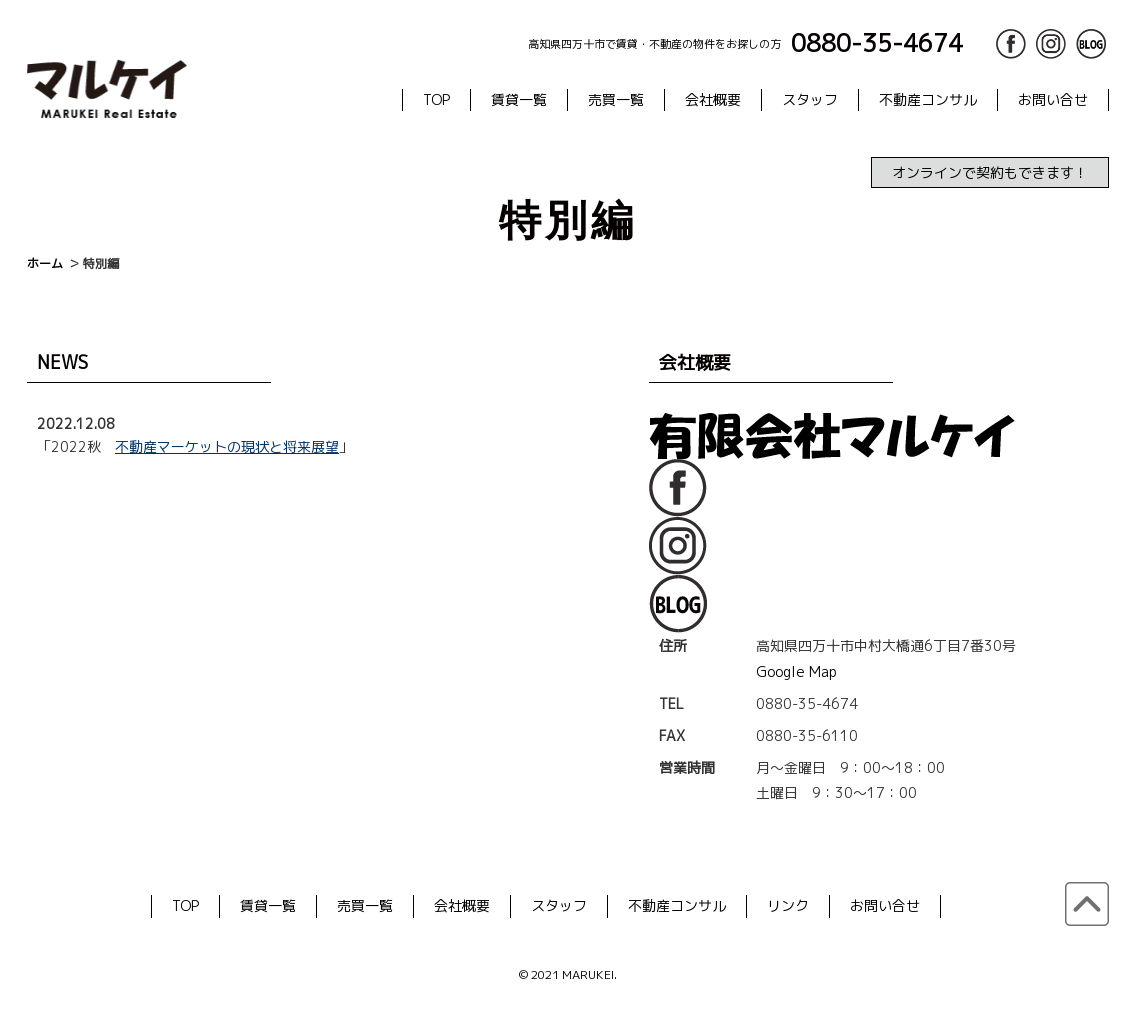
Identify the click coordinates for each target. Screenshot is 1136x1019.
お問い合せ (1053, 99)
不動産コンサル (928, 99)
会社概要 (713, 99)
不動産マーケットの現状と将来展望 (227, 446)
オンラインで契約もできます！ (990, 172)
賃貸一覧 (519, 99)
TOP (436, 99)
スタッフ (810, 99)
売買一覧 (616, 99)
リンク (788, 905)
